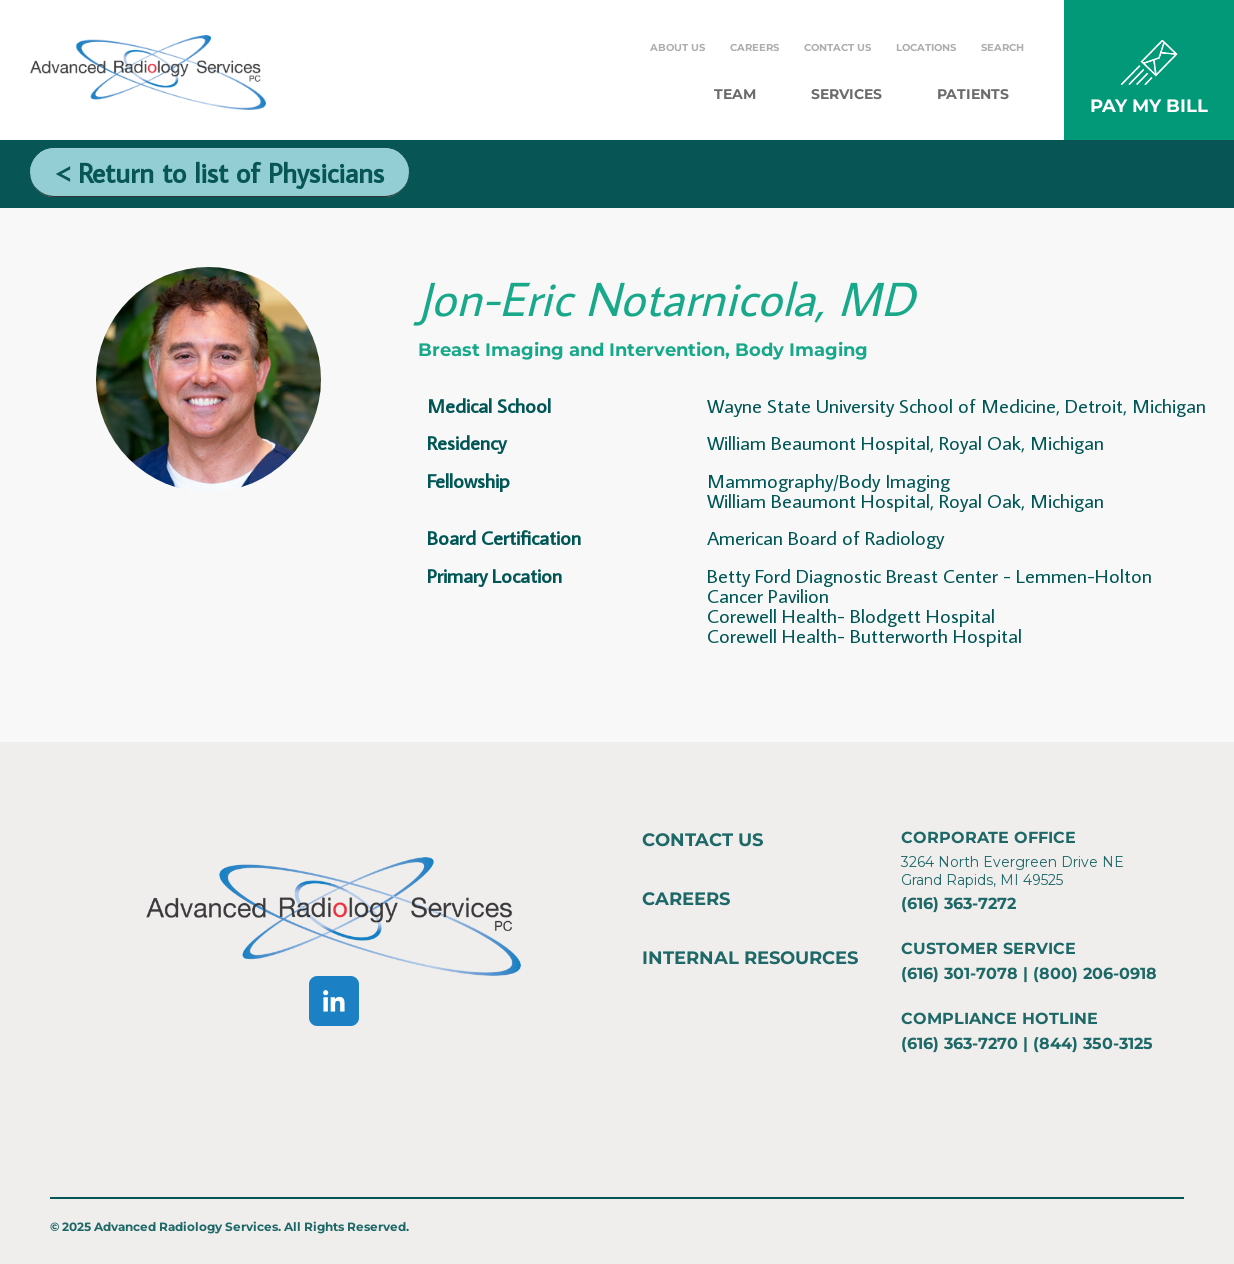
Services (846, 94)
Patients (973, 94)
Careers (754, 47)
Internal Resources (750, 958)
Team (735, 94)
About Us (677, 47)
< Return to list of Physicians (219, 172)
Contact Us (837, 47)
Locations (926, 47)
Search (1002, 47)
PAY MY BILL (1149, 106)
